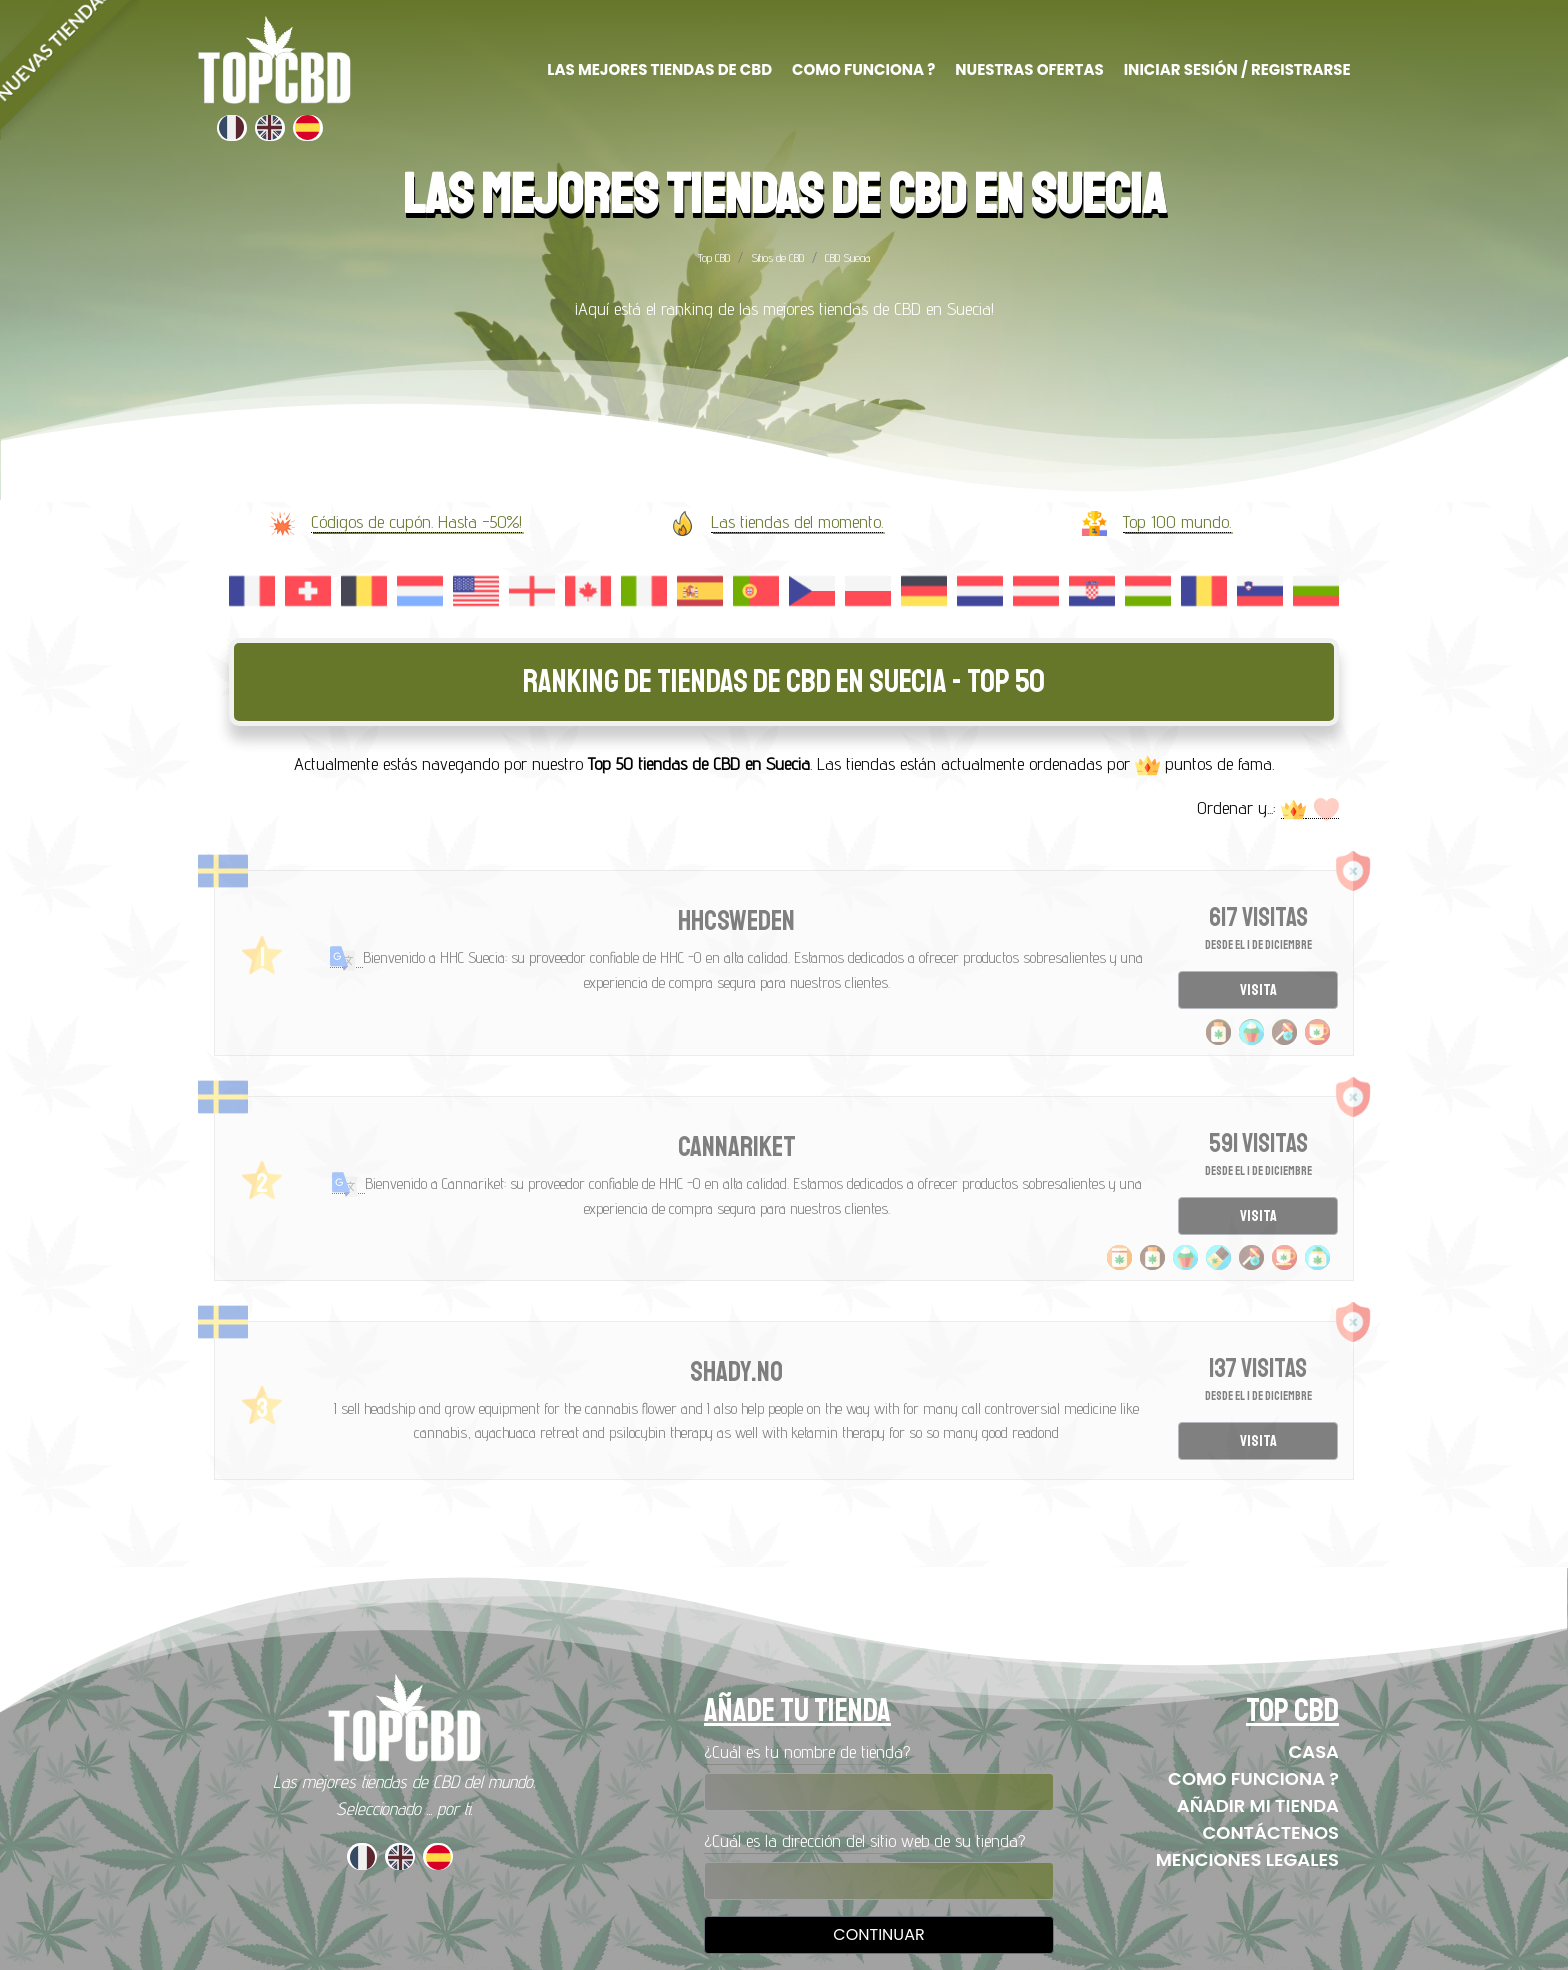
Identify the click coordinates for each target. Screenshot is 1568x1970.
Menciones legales (1247, 1859)
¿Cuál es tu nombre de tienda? (807, 1751)
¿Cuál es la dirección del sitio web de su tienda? (864, 1840)
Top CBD (714, 257)
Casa (1313, 1751)
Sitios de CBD (777, 257)
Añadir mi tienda (1258, 1805)
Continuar (878, 1934)
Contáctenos (1270, 1832)
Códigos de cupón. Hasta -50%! (416, 521)
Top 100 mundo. (1177, 521)
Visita (1258, 990)
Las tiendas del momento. (797, 521)
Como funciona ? (1253, 1778)
